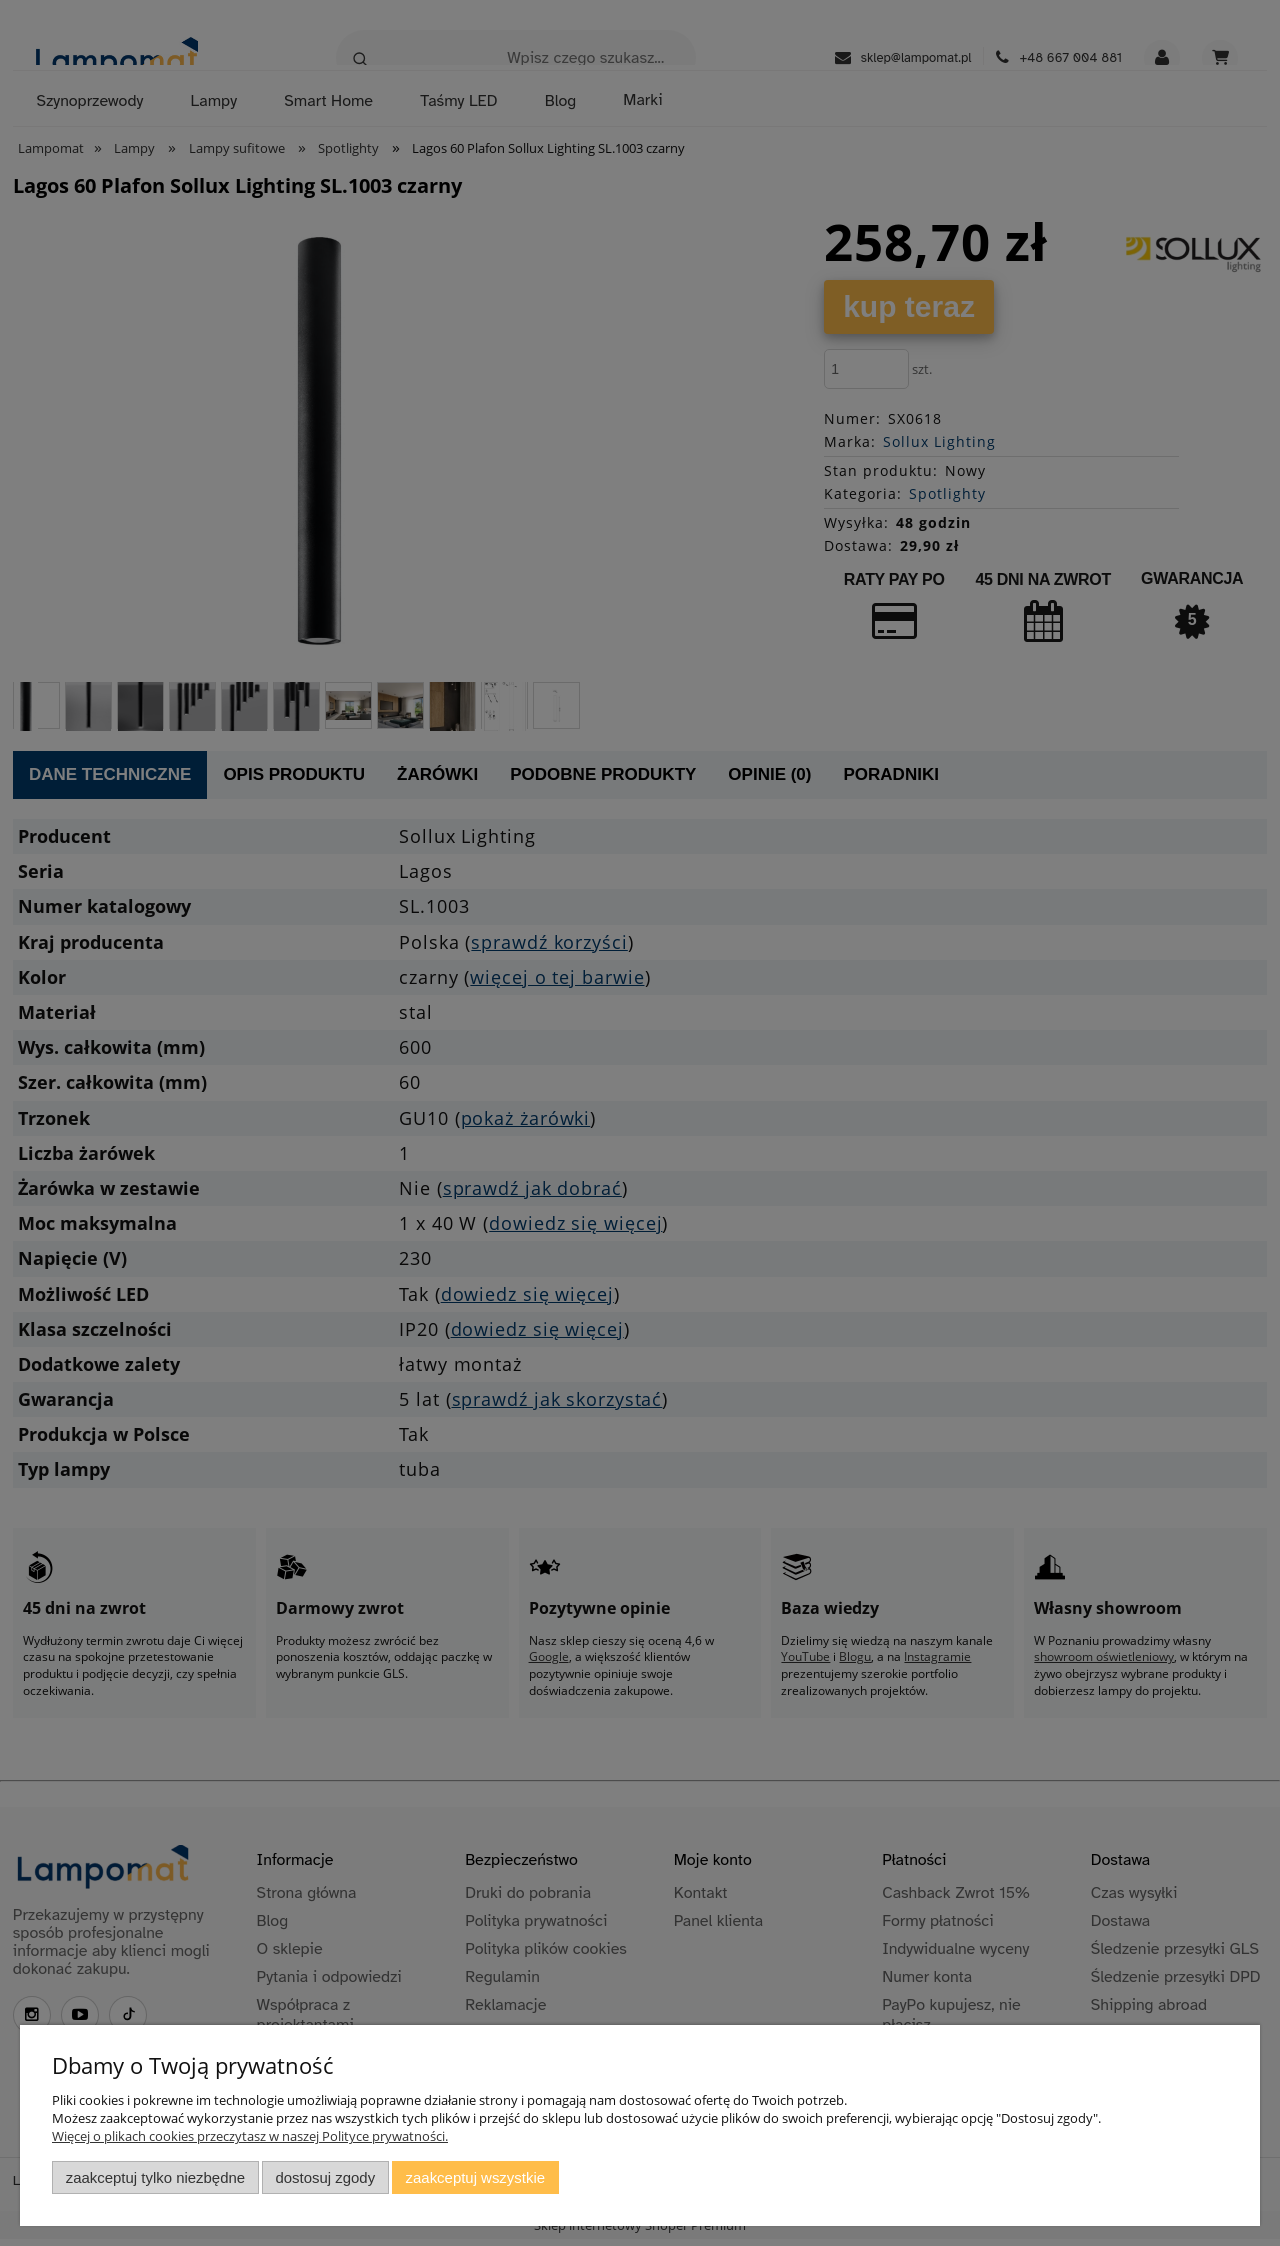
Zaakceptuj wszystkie (475, 2177)
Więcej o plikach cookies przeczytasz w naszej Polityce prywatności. (250, 2136)
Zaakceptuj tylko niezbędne (155, 2177)
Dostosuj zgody (325, 2177)
